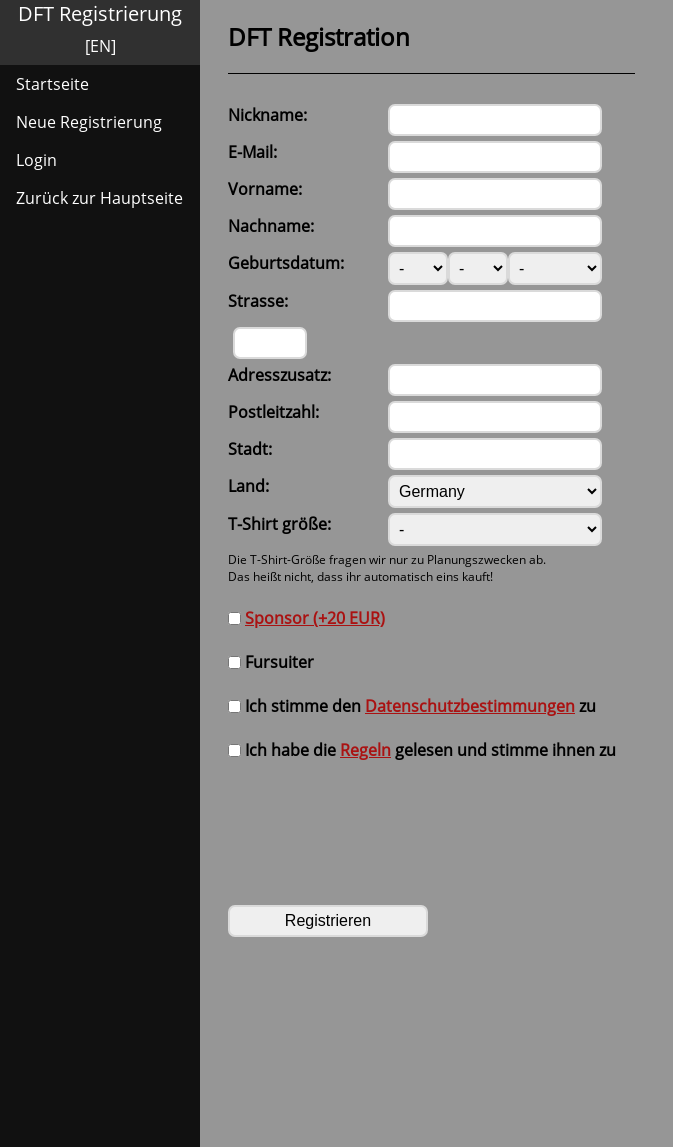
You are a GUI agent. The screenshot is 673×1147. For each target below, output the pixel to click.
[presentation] (380, 822)
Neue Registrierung (89, 122)
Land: (248, 486)
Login (36, 160)
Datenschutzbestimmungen (470, 706)
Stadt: (250, 449)
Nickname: (267, 115)
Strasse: (258, 301)
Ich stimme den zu (412, 706)
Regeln (365, 750)
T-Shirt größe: (279, 524)
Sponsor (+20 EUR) (315, 618)
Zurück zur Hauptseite (99, 198)
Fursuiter (271, 662)
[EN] (100, 46)
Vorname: (265, 189)
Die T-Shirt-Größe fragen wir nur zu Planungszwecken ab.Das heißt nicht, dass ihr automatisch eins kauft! (387, 568)
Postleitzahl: (273, 412)
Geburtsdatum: (286, 263)
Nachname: (271, 226)
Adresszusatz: (279, 375)
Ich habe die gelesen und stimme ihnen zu (422, 750)
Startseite (52, 84)
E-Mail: (252, 152)
